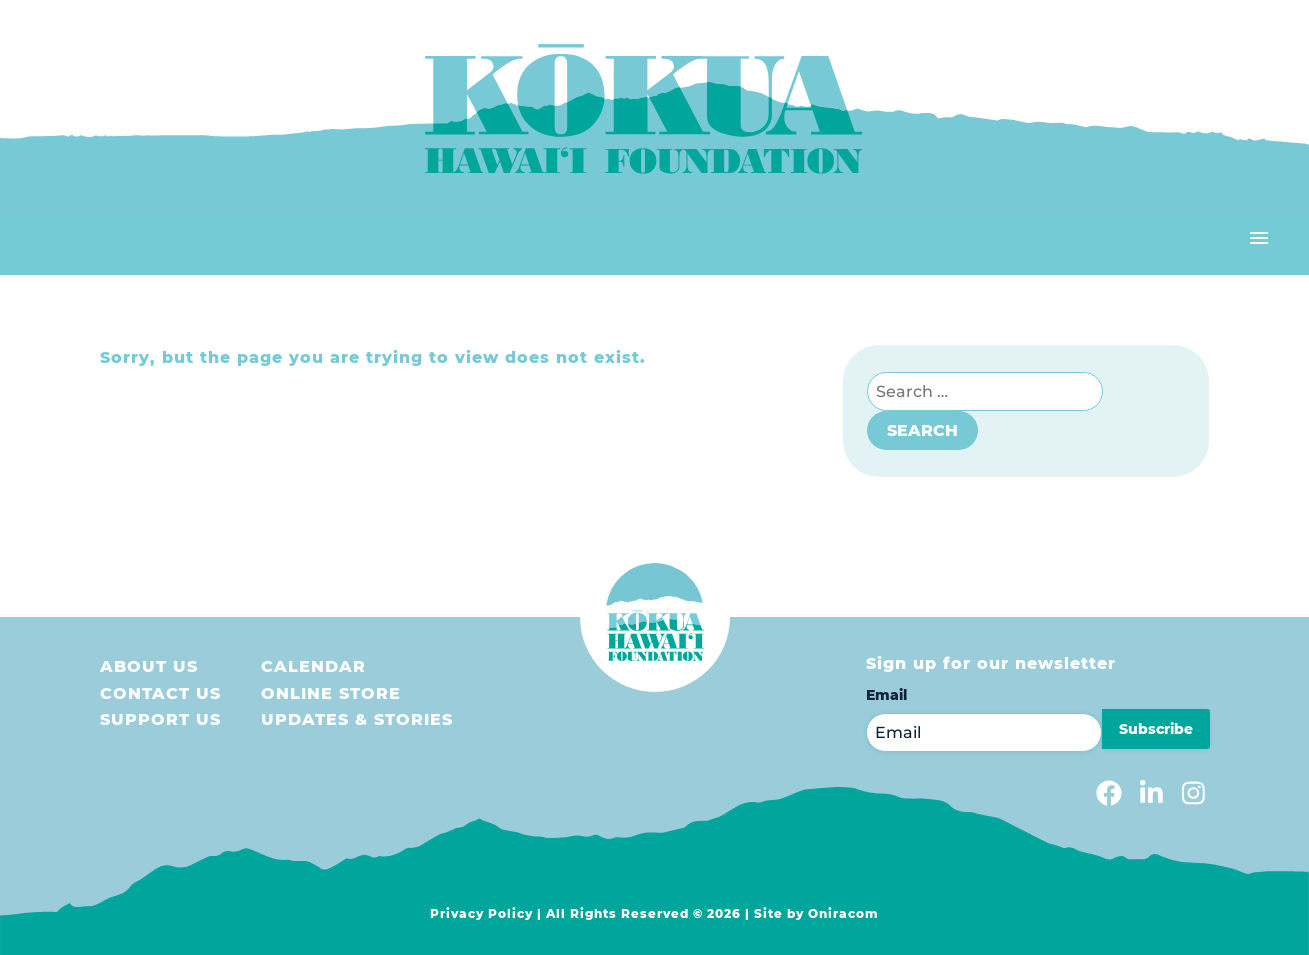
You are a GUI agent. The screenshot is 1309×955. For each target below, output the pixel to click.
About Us (149, 666)
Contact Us (160, 693)
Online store (331, 693)
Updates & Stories (357, 719)
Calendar (313, 666)
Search (922, 430)
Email (886, 695)
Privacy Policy (481, 913)
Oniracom (843, 913)
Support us (160, 719)
